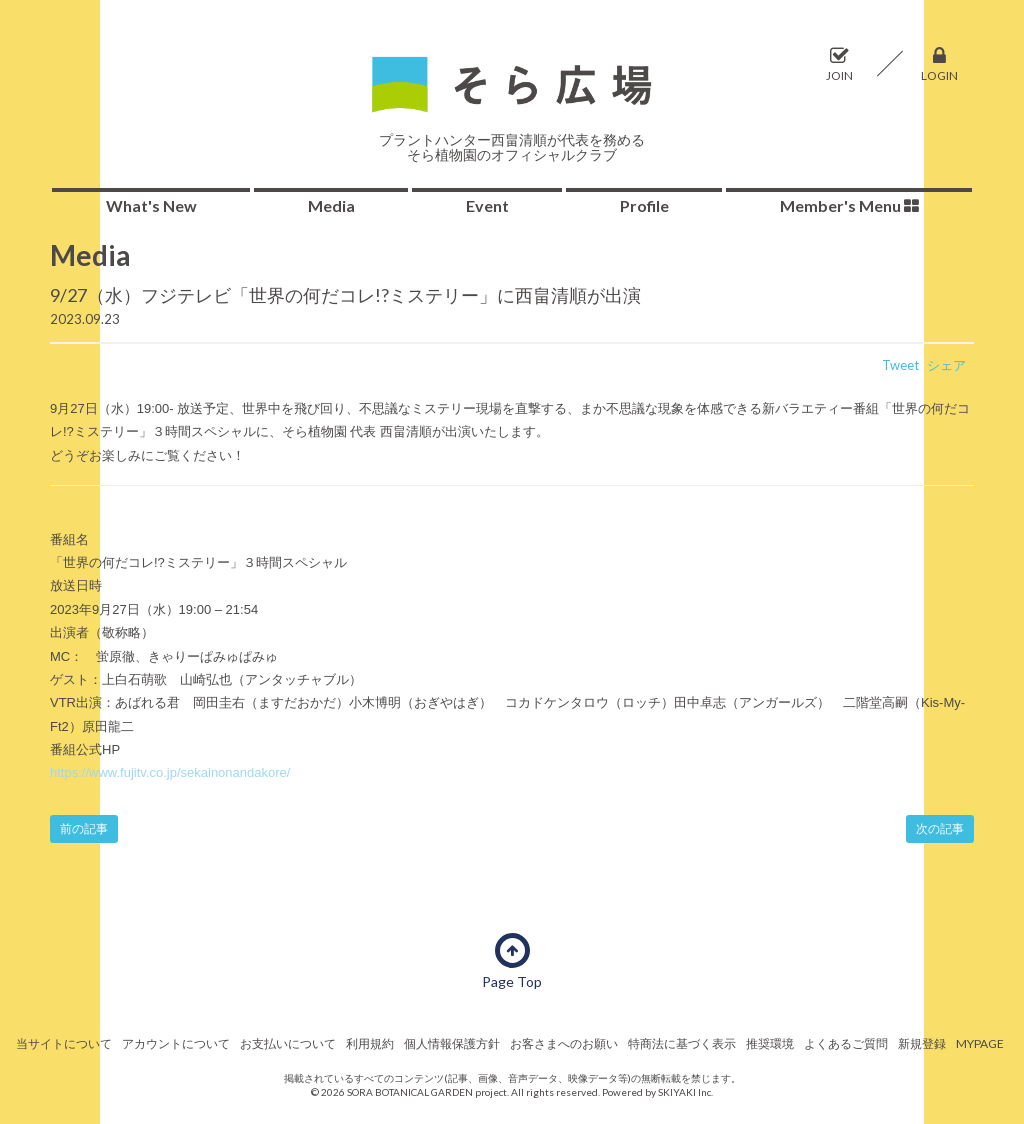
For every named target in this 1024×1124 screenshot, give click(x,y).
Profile (644, 205)
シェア (946, 365)
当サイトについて (64, 1043)
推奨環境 (770, 1043)
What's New (151, 205)
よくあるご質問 (846, 1043)
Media (331, 205)
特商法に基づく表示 (682, 1043)
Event (487, 205)
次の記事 (940, 828)
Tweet (900, 365)
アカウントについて (176, 1043)
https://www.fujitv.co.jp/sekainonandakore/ (170, 772)
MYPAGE (980, 1043)
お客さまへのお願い (564, 1043)
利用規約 (370, 1043)
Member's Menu (849, 205)
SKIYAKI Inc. (685, 1092)
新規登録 (922, 1043)
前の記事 (84, 828)
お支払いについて (288, 1043)
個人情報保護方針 (452, 1043)
